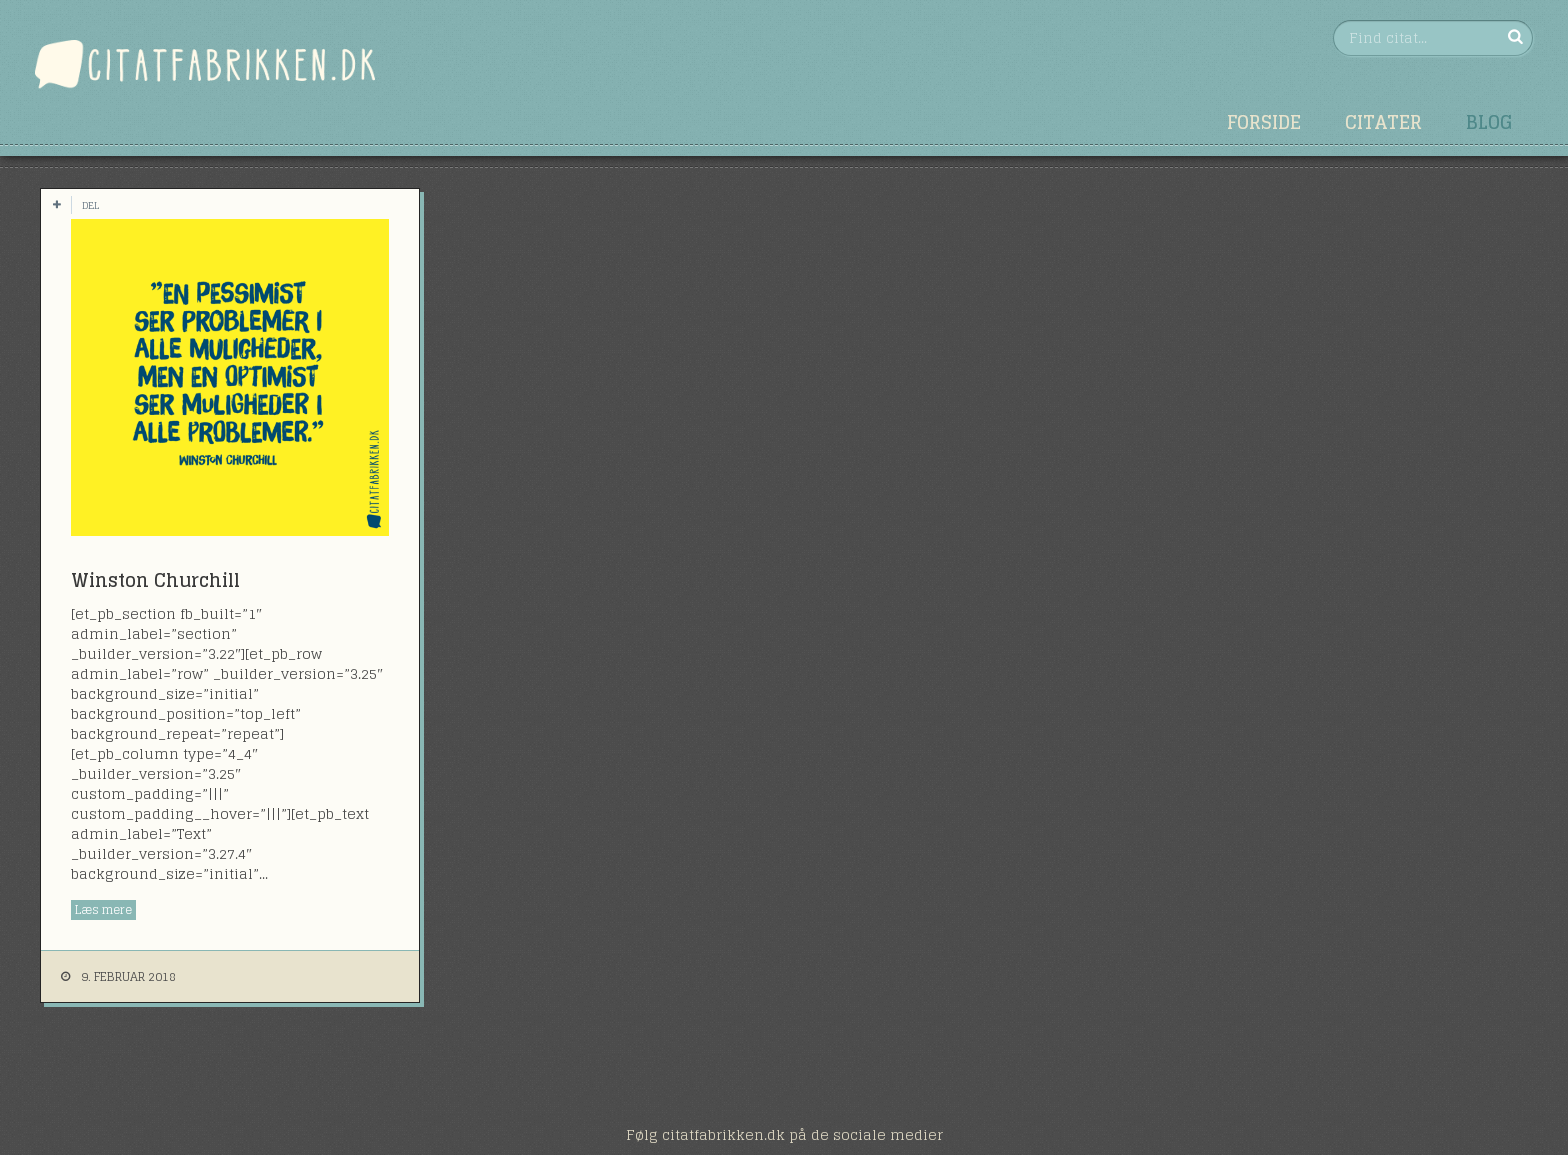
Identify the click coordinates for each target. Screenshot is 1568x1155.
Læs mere (103, 910)
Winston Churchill (155, 580)
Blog (1489, 122)
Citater (1383, 122)
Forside (1264, 122)
